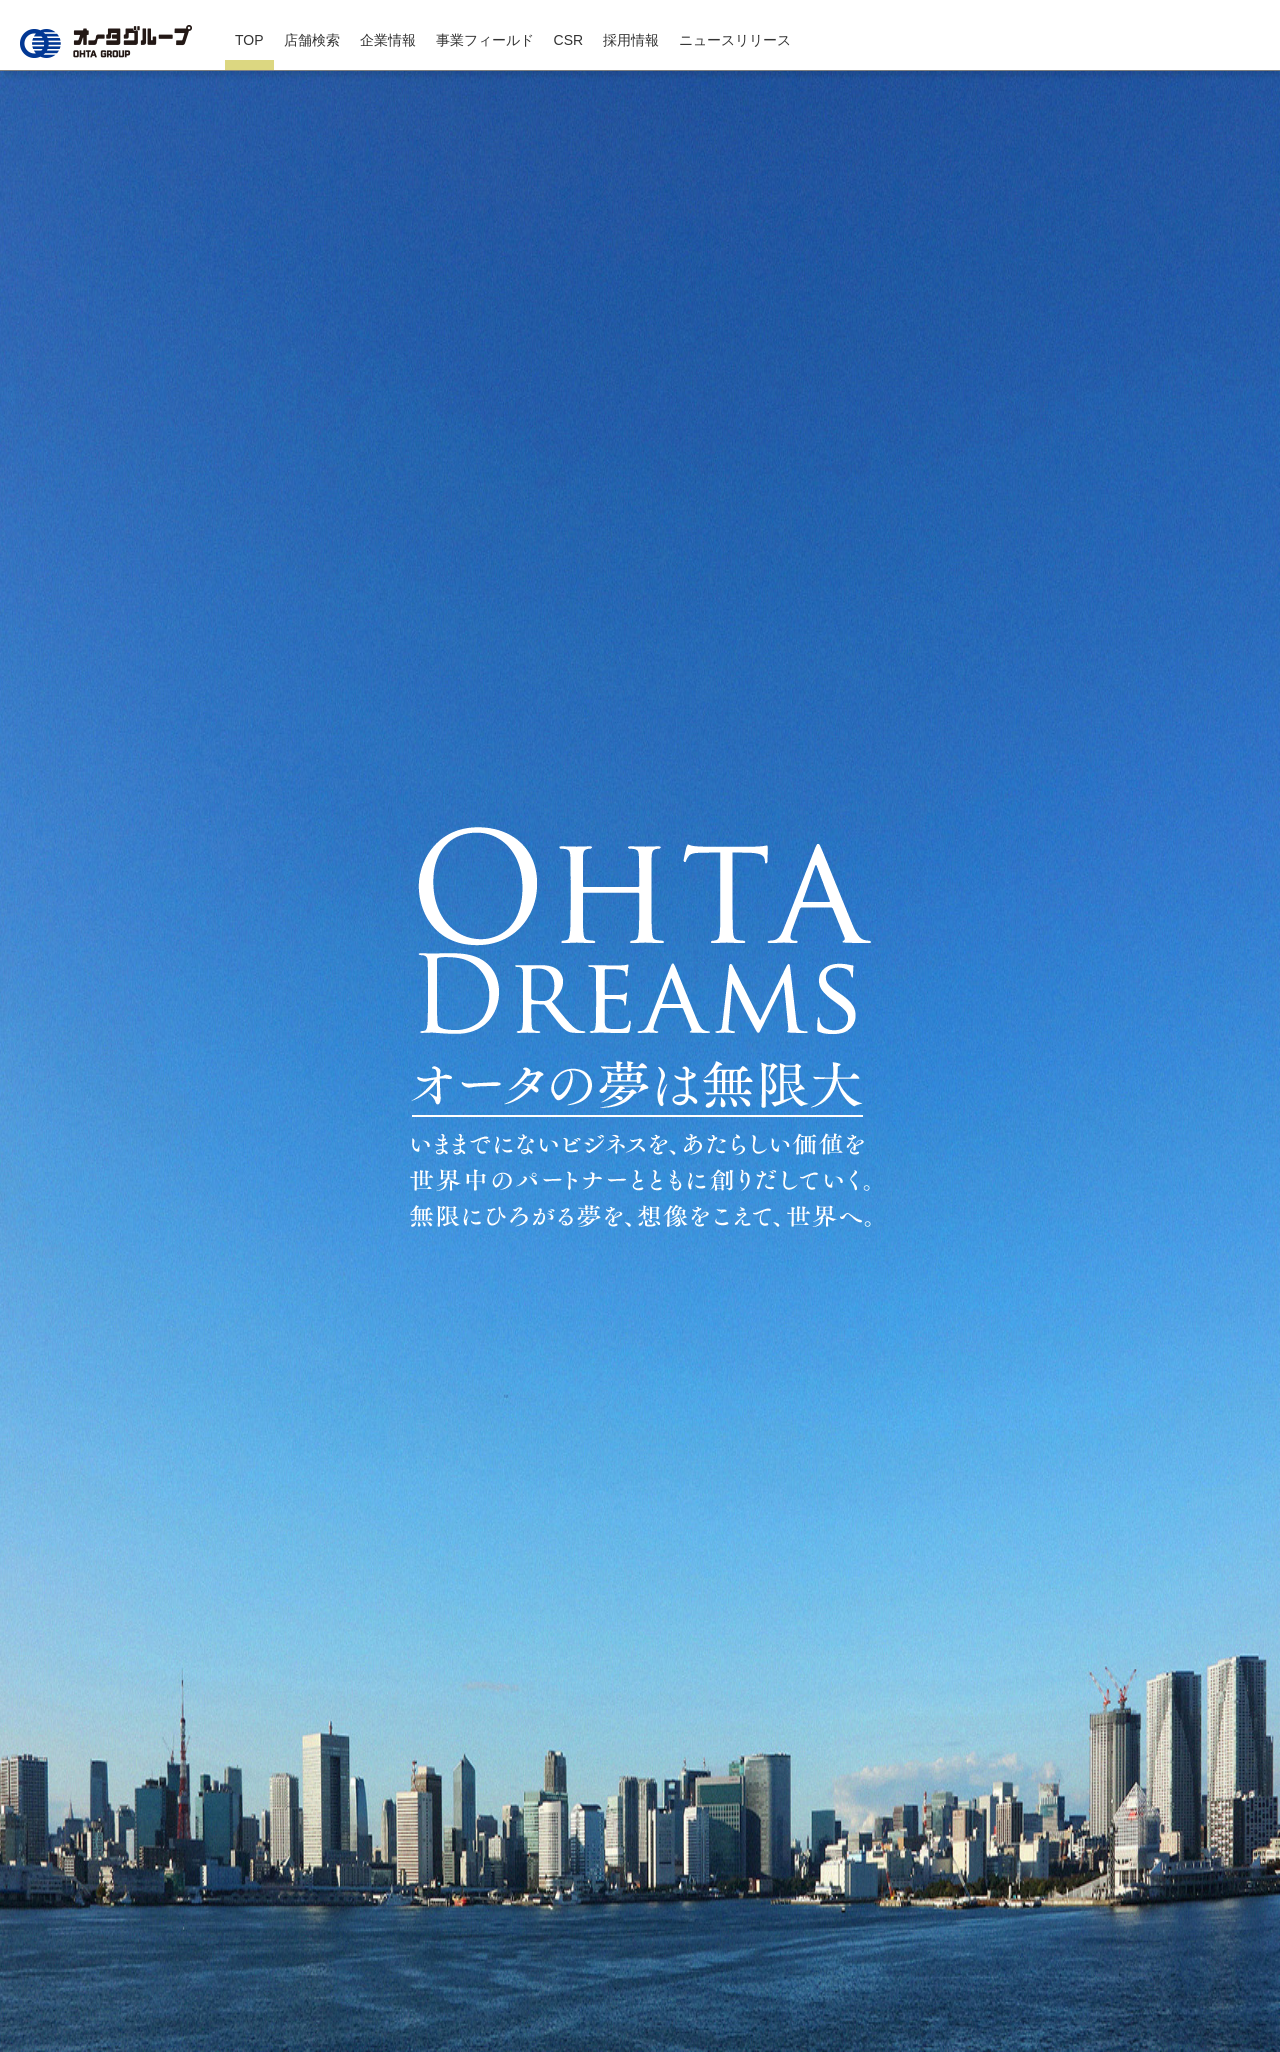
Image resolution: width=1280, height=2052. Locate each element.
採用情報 (631, 40)
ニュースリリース (735, 40)
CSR (569, 40)
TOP (249, 40)
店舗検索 (312, 40)
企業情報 (388, 40)
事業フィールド (485, 40)
